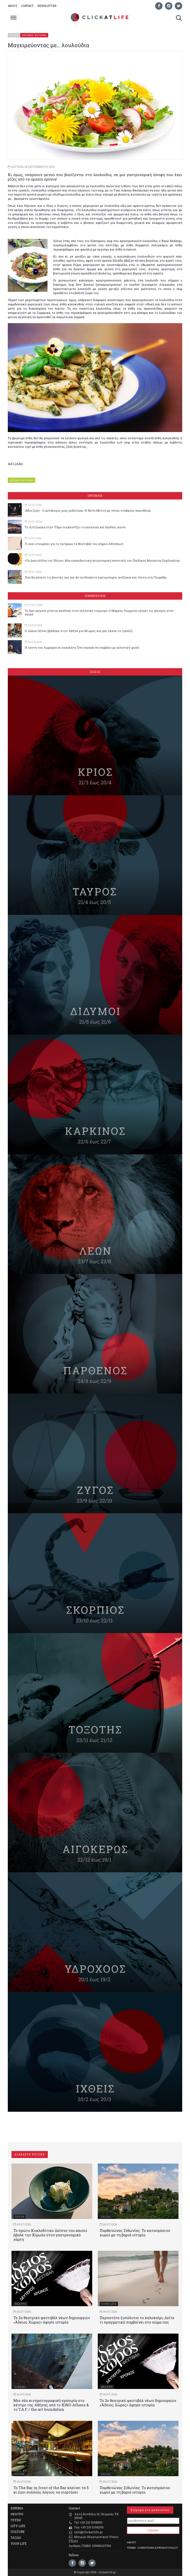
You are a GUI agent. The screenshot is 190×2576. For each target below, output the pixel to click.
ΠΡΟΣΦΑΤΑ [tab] (95, 495)
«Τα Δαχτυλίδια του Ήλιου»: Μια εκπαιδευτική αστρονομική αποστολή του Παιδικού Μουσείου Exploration (102, 560)
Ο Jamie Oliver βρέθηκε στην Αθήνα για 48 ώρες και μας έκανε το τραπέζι (79, 631)
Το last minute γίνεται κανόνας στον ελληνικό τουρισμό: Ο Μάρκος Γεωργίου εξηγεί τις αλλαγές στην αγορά (99, 612)
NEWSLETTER (46, 6)
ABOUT (12, 6)
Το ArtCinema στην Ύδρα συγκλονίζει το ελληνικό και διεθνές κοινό (75, 527)
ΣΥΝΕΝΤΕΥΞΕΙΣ (95, 596)
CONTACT (27, 6)
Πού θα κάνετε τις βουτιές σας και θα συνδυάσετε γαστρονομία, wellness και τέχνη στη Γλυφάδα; (96, 577)
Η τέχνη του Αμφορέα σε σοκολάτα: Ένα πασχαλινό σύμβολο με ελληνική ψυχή (82, 647)
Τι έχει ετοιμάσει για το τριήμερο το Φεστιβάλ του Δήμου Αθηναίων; (74, 544)
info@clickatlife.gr (88, 2532)
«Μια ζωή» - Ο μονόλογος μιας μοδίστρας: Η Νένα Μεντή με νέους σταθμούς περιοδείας (88, 510)
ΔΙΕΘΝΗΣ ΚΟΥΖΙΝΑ (21, 480)
